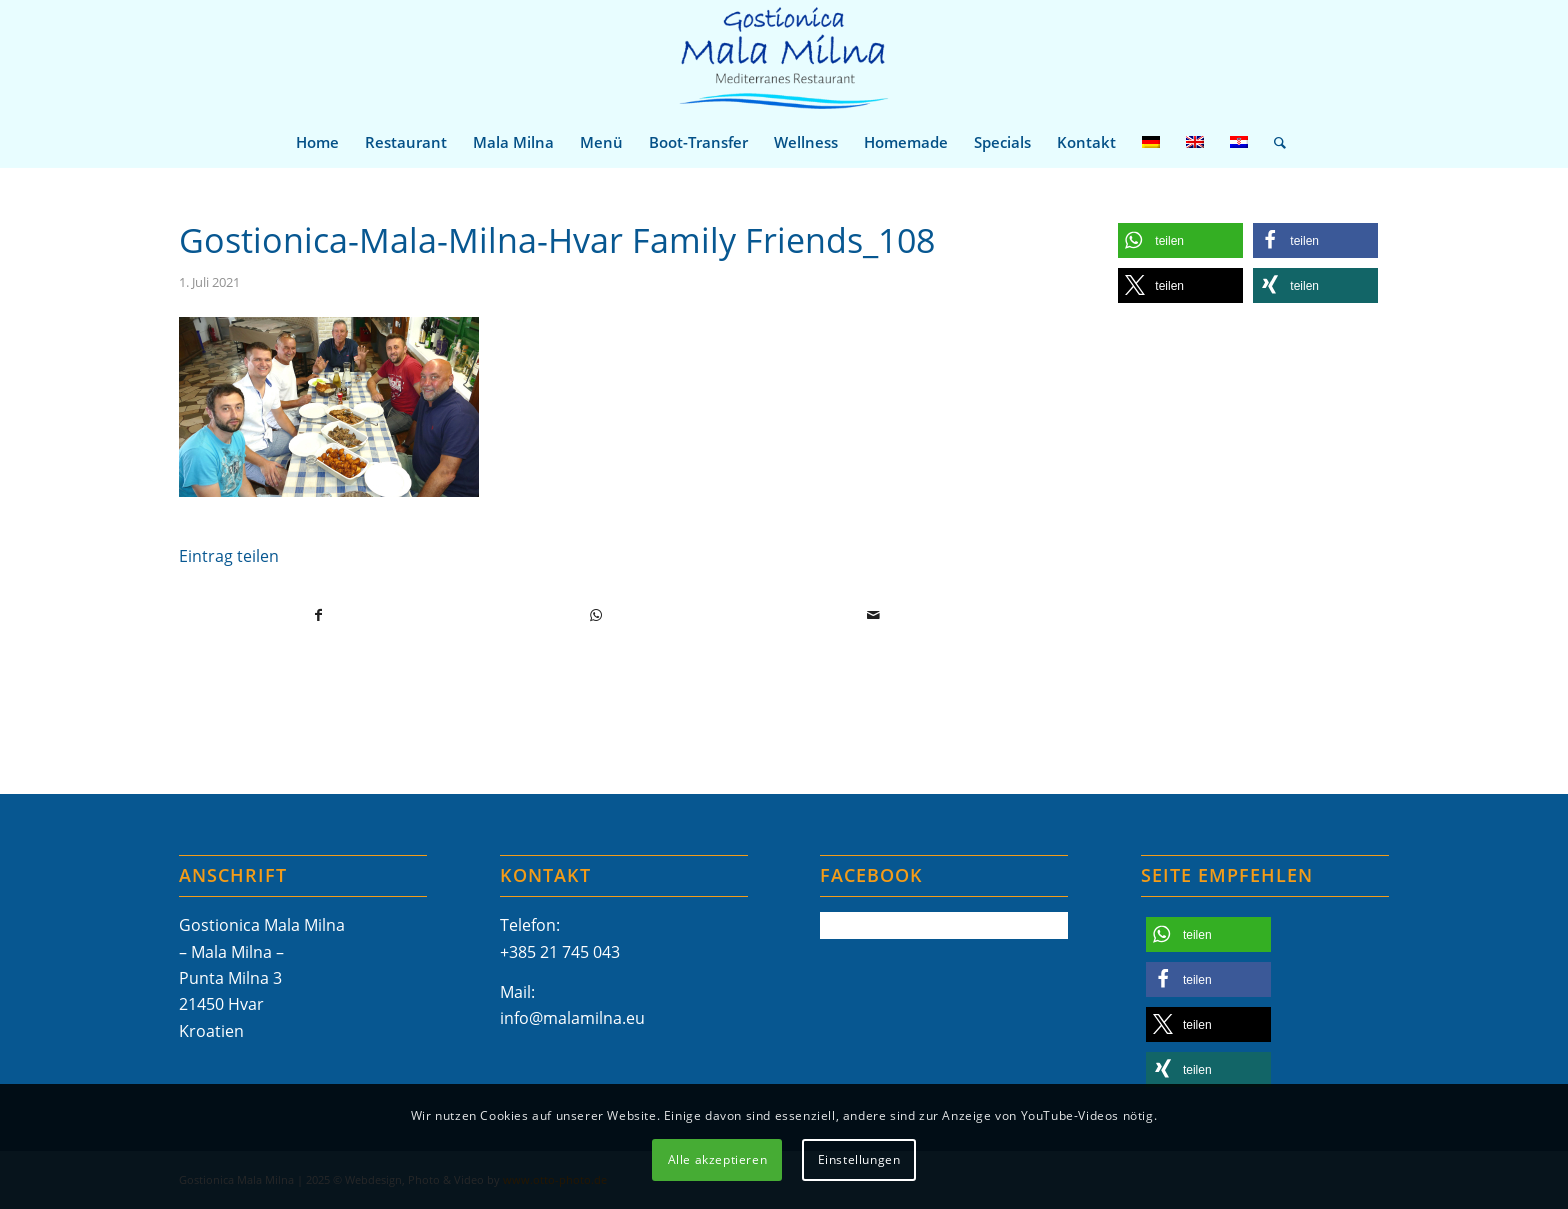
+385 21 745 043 (560, 952)
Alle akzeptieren (718, 1159)
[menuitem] (317, 142)
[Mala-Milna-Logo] (783, 58)
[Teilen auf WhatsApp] (596, 615)
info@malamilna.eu (572, 1018)
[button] (1180, 240)
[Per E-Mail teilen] (873, 615)
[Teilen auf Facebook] (318, 615)
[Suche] (1273, 142)
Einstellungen (859, 1159)
